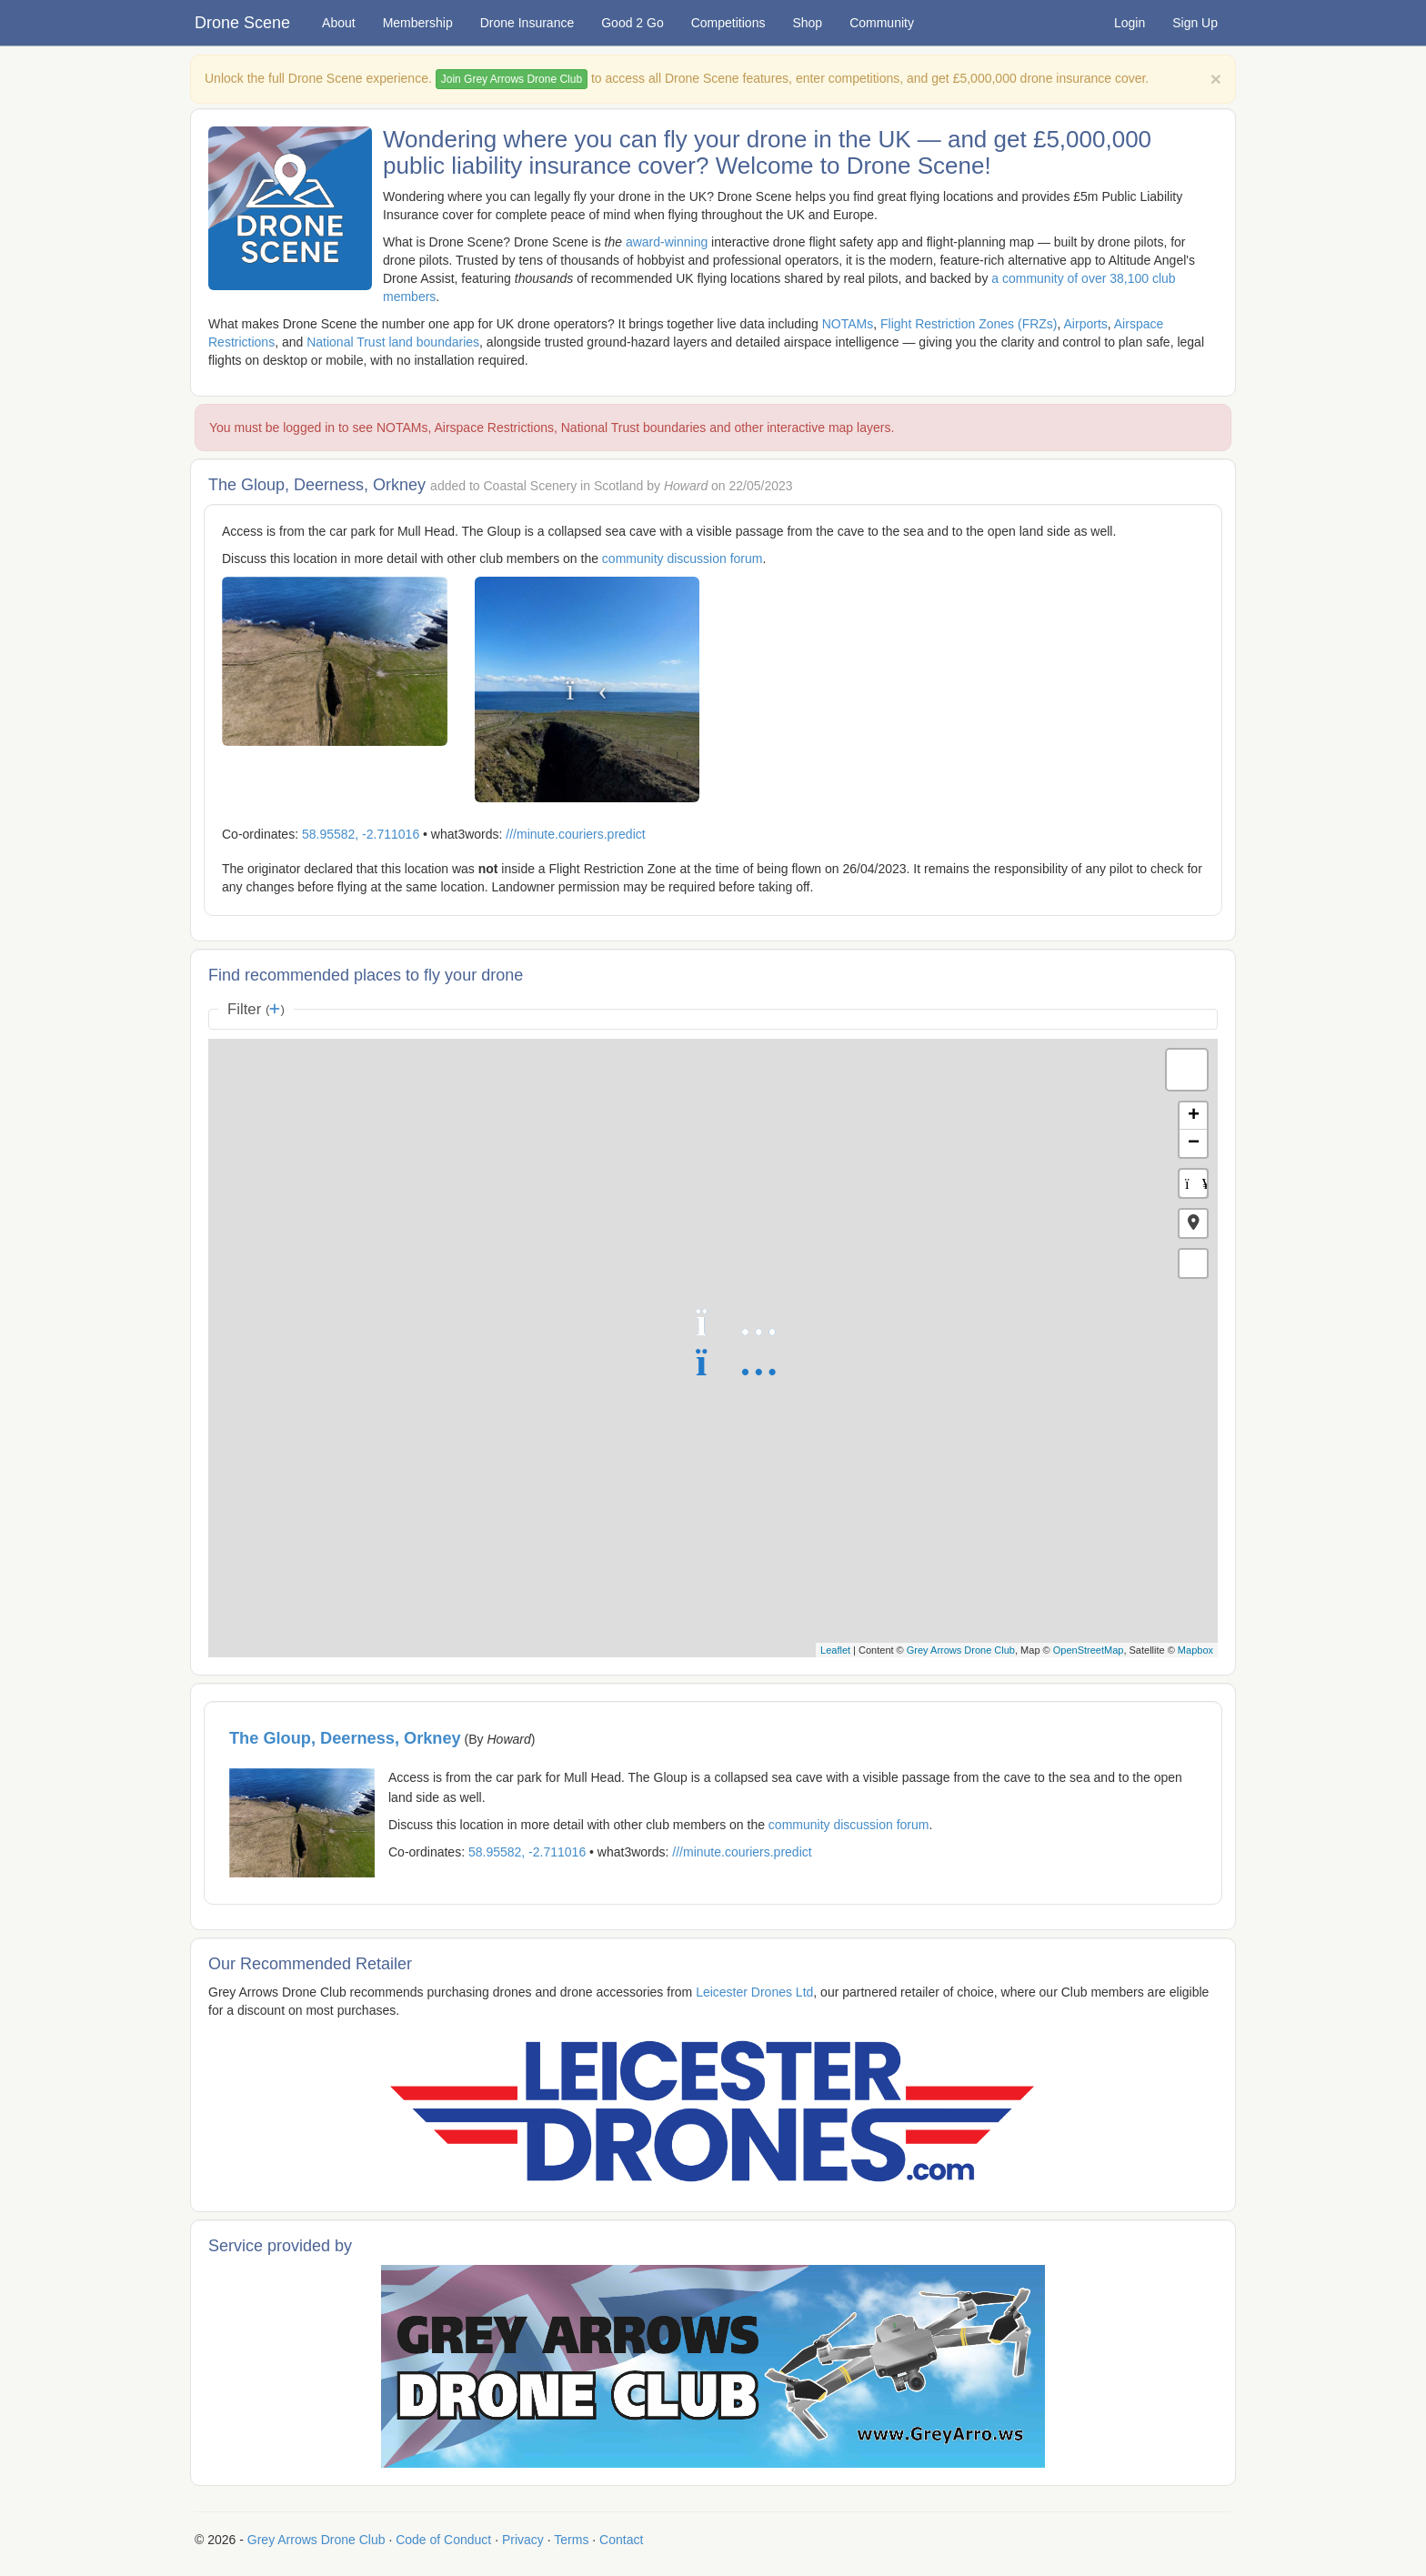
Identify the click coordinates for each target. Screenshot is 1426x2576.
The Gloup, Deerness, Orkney (345, 1738)
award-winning (667, 242)
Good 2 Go (632, 22)
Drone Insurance (527, 22)
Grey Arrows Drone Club (961, 1650)
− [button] (1194, 1143)
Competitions (728, 22)
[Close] (1215, 78)
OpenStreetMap (1088, 1650)
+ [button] (1194, 1116)
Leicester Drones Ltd (754, 1992)
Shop (807, 22)
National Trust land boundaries (392, 342)
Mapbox (1195, 1650)
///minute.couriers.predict (575, 834)
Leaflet (835, 1650)
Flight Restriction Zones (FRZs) (968, 324)
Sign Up (1195, 22)
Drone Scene (242, 23)
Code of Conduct (443, 2539)
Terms (571, 2539)
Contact (621, 2539)
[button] (1193, 1223)
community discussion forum (682, 558)
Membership (418, 22)
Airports (1086, 324)
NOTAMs (848, 324)
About (339, 22)
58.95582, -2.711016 (360, 834)
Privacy (523, 2539)
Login (1129, 22)
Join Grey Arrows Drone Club (511, 79)
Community (881, 22)
